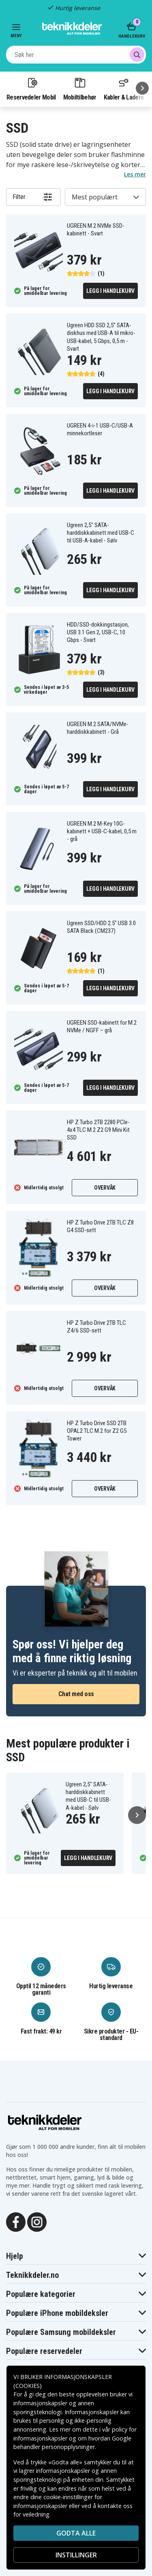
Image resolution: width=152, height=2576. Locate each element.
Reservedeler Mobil (31, 88)
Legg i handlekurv (110, 291)
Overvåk (105, 1187)
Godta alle (76, 2533)
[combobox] (76, 55)
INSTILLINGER (76, 2555)
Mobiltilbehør (79, 88)
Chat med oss (76, 1694)
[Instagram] (37, 2221)
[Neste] (142, 88)
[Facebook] (16, 2221)
